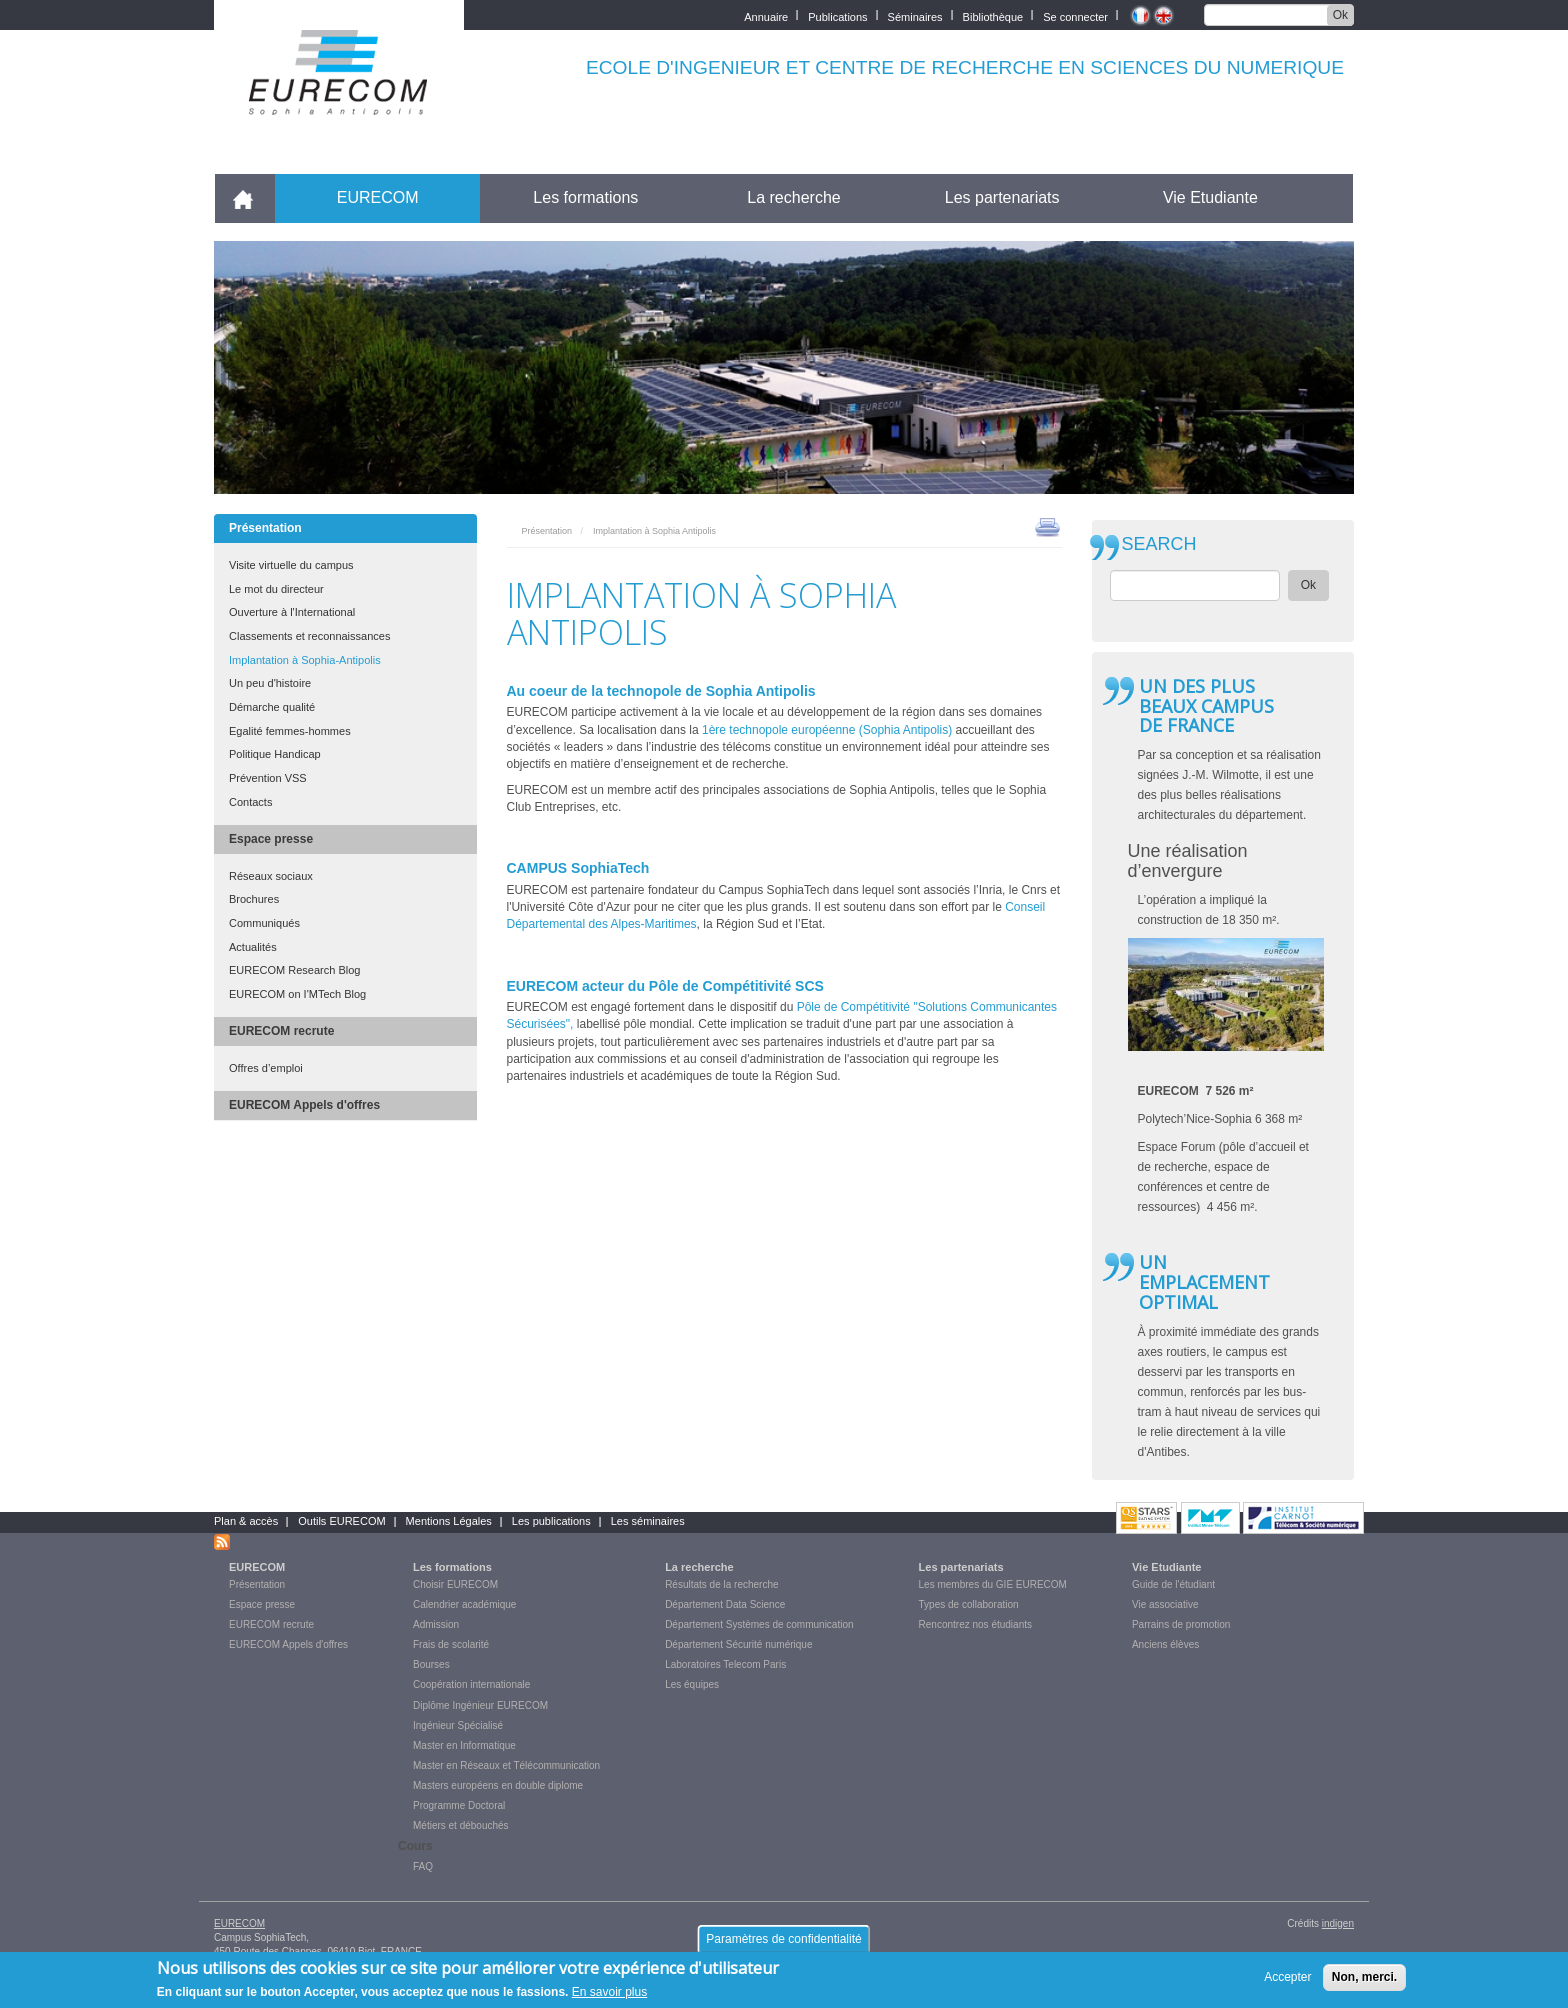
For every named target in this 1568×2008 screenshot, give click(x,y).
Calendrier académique (464, 1604)
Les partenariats (1002, 197)
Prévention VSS (268, 778)
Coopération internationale (471, 1684)
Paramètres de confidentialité (783, 1944)
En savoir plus (609, 1998)
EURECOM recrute (281, 1031)
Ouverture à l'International (292, 612)
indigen (1338, 1923)
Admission (436, 1624)
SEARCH (1159, 544)
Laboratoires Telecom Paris (725, 1664)
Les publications (551, 1521)
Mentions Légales (449, 1521)
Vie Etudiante (1210, 197)
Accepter (1287, 1983)
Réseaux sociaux (271, 876)
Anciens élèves (1165, 1644)
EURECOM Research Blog (294, 970)
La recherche (793, 197)
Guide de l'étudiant (1173, 1584)
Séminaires (915, 15)
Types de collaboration (969, 1604)
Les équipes (692, 1684)
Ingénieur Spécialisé (458, 1725)
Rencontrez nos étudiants (975, 1624)
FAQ (423, 1866)
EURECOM (378, 197)
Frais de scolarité (451, 1644)
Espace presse (271, 839)
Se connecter (1075, 15)
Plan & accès (246, 1521)
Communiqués (264, 923)
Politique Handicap (275, 754)
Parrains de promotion (1181, 1624)
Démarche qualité (272, 707)
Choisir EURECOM (455, 1584)
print (1047, 526)
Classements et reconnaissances (309, 636)
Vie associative (1165, 1604)
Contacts (250, 802)
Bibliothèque (993, 15)
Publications (837, 15)
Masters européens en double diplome (498, 1785)
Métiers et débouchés (461, 1825)
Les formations (585, 197)
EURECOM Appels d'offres (304, 1105)
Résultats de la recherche (721, 1584)
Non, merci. (1364, 1983)
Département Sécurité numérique (738, 1644)
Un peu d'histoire (270, 683)
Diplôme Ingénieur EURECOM (480, 1705)
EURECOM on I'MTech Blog (297, 994)
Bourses (431, 1664)
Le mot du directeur (276, 589)
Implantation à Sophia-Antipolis (305, 660)
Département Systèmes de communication (759, 1624)
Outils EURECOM (341, 1521)
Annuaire (766, 15)
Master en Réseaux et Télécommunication (506, 1765)
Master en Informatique (464, 1745)
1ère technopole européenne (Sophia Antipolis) (829, 730)
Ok (1340, 15)
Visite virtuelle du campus (291, 565)
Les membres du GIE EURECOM (993, 1584)
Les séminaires (648, 1521)
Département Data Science (725, 1604)
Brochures (254, 899)
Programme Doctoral (459, 1805)
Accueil (251, 197)
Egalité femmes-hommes (290, 731)
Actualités (253, 947)
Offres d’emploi (266, 1068)
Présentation (265, 528)
